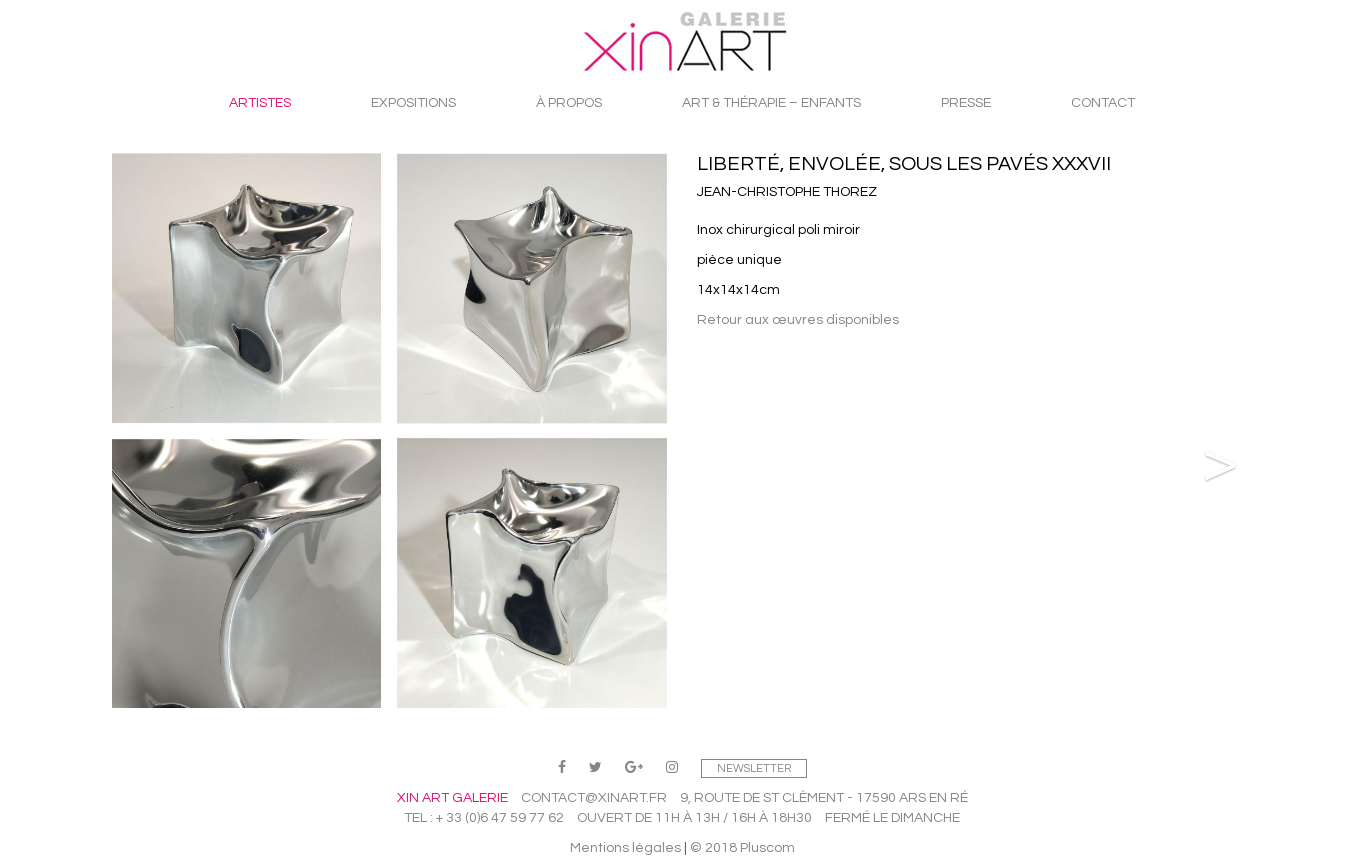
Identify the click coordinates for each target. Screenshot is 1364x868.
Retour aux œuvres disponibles (798, 320)
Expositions (413, 103)
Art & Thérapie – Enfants (771, 103)
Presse (966, 103)
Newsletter (754, 768)
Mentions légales (625, 848)
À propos (569, 103)
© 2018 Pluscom (742, 848)
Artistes (260, 103)
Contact (1103, 103)
